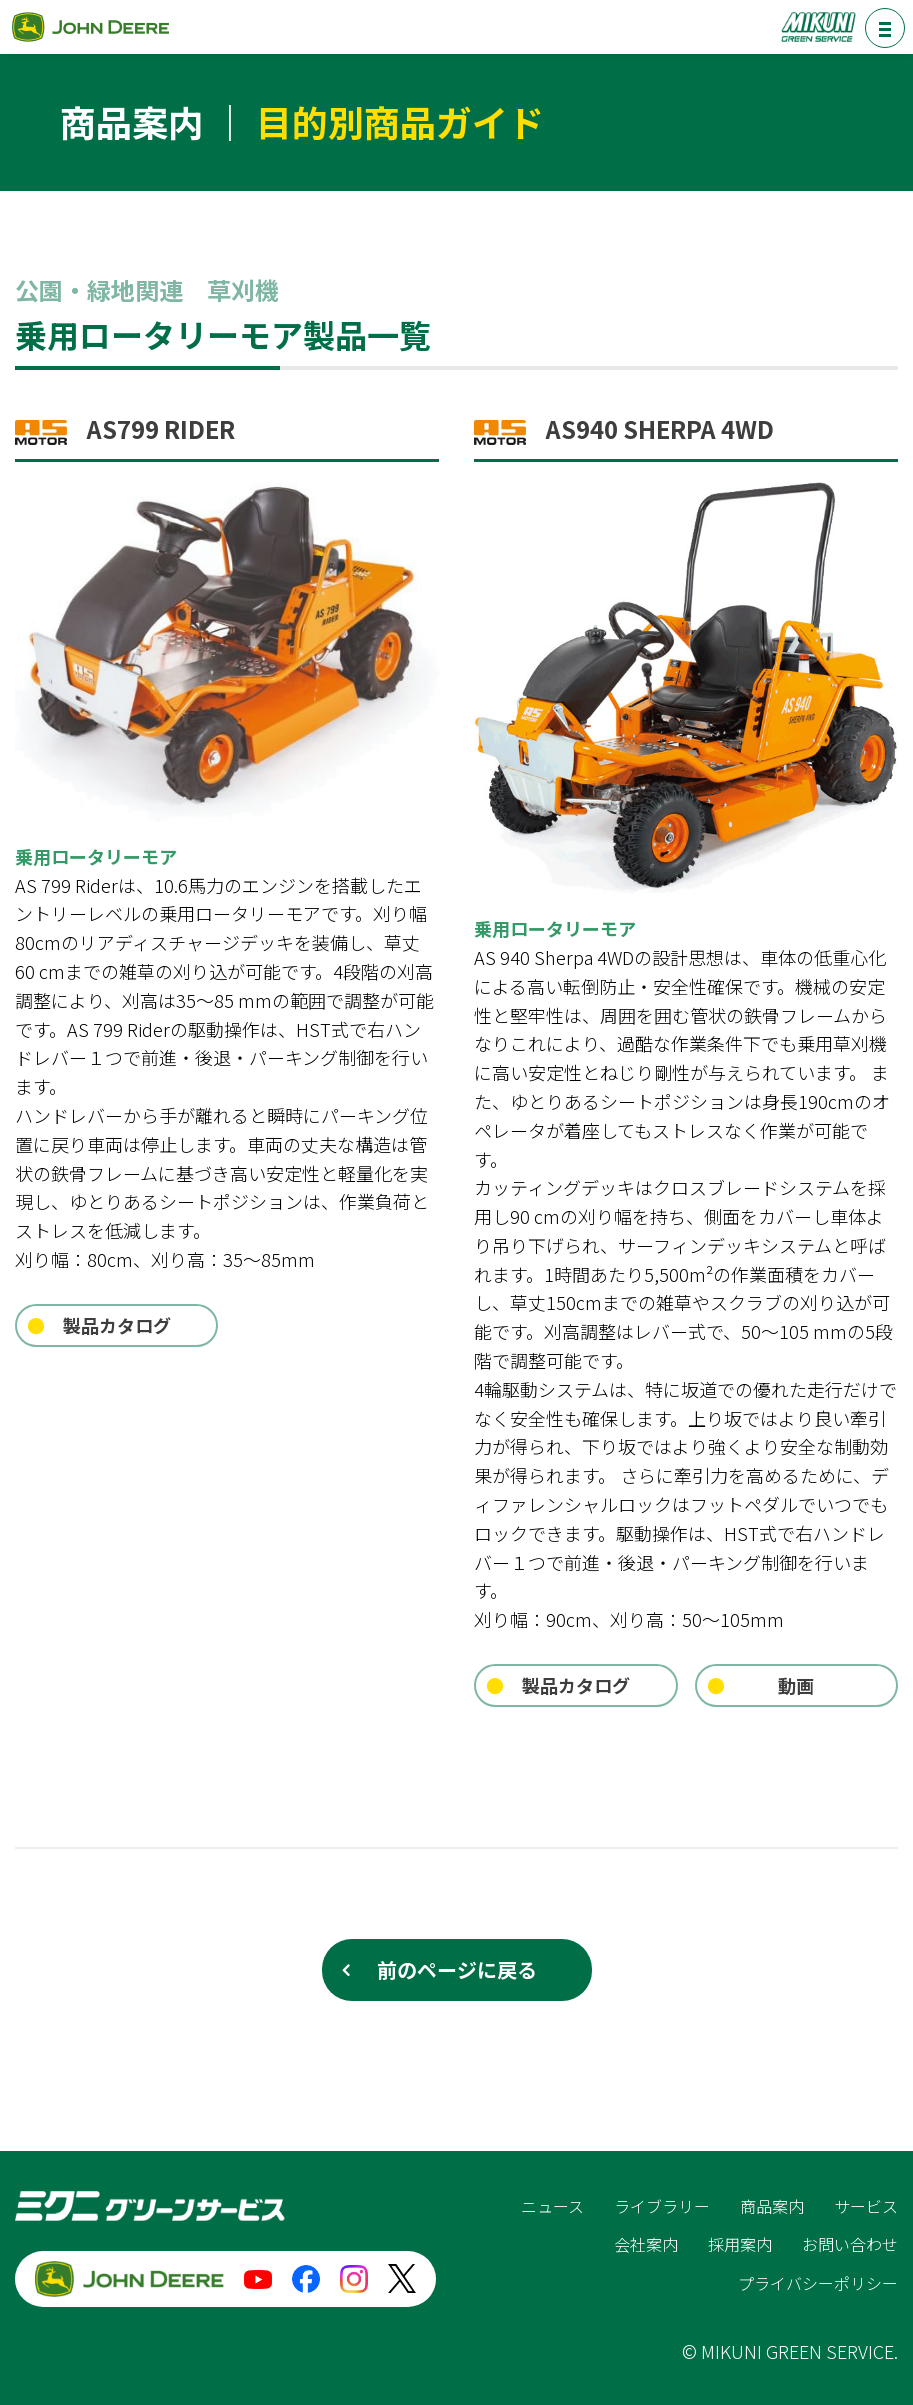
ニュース (552, 2206)
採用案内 (740, 2244)
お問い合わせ (850, 2244)
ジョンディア (90, 26)
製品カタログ (117, 1325)
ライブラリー (662, 2206)
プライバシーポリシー (818, 2283)
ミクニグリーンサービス (818, 26)
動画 (796, 1685)
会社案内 (646, 2244)
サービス (866, 2206)
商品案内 (772, 2206)
